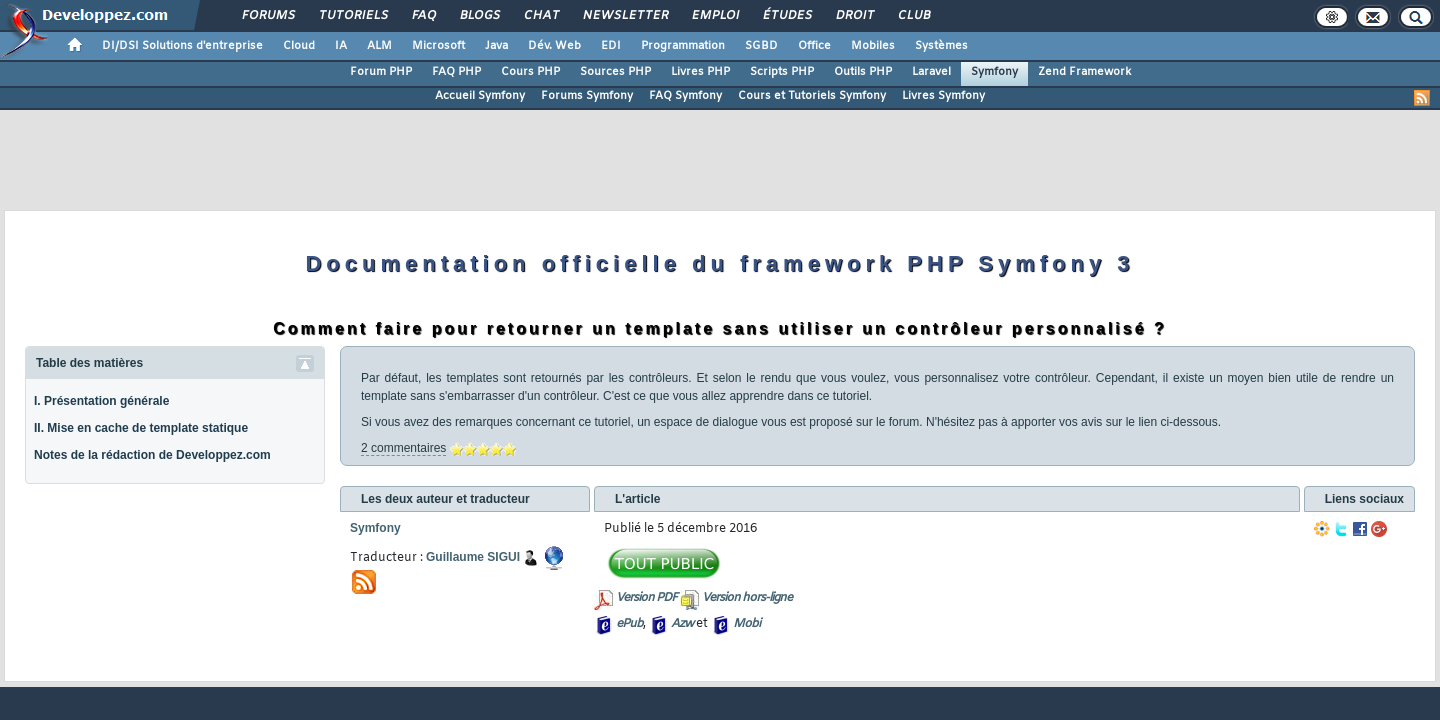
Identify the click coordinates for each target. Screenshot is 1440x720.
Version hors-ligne (747, 598)
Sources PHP (615, 72)
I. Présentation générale (101, 401)
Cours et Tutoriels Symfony (812, 96)
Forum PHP (381, 72)
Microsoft (438, 46)
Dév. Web (554, 46)
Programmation (683, 46)
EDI (611, 46)
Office (814, 46)
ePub (629, 624)
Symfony (994, 72)
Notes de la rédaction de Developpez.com (152, 455)
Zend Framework (1084, 72)
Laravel (931, 72)
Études (786, 16)
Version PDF (646, 598)
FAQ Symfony (685, 96)
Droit (854, 16)
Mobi (746, 624)
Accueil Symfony (480, 96)
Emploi (714, 16)
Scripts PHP (782, 72)
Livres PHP (700, 72)
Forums (267, 16)
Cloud (299, 46)
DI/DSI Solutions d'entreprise (182, 46)
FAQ (423, 16)
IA (341, 46)
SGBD (761, 46)
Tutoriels (352, 16)
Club (913, 16)
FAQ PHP (456, 72)
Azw (682, 624)
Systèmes (941, 46)
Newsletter (624, 16)
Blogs (479, 16)
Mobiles (873, 46)
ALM (379, 46)
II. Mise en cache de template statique (141, 428)
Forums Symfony (587, 96)
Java (496, 46)
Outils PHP (863, 72)
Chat (540, 16)
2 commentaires (403, 448)
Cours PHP (530, 72)
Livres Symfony (943, 96)
